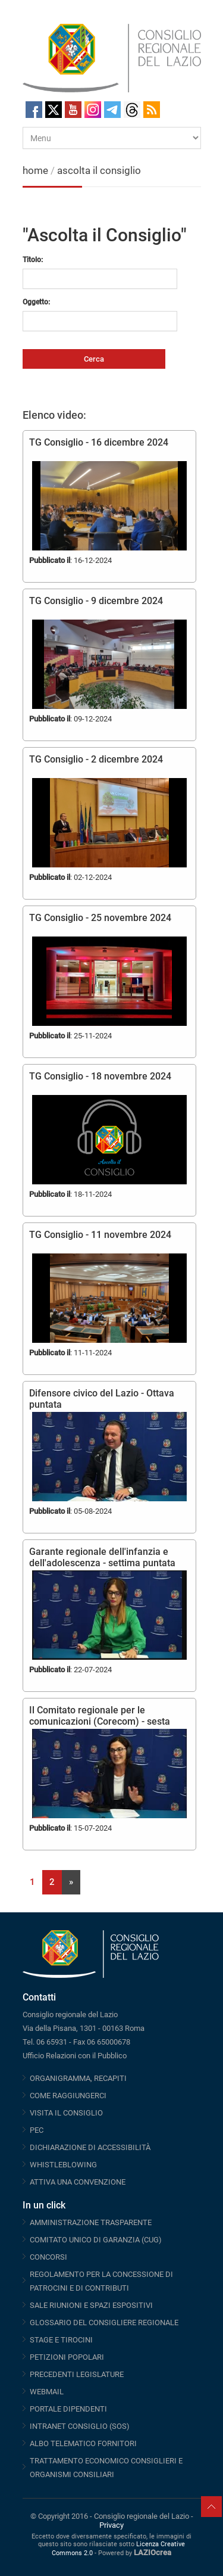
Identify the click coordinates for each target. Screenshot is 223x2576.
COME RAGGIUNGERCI (68, 2095)
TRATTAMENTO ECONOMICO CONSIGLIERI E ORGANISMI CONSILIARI (106, 2467)
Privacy (111, 2525)
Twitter (53, 109)
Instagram (92, 109)
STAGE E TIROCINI (61, 2339)
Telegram (112, 109)
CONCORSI (48, 2257)
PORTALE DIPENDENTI (68, 2408)
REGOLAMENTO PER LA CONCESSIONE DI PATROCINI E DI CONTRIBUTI (101, 2281)
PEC (36, 2130)
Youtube (73, 109)
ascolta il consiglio (99, 170)
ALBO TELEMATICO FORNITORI (83, 2443)
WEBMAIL (47, 2391)
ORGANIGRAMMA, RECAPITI (78, 2078)
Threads (132, 109)
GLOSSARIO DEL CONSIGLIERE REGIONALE (104, 2322)
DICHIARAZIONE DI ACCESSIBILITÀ (90, 2147)
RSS (151, 109)
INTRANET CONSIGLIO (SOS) (80, 2426)
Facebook (34, 109)
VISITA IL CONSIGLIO (66, 2112)
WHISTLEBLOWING (63, 2164)
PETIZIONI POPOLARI (67, 2357)
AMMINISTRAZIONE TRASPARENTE (91, 2222)
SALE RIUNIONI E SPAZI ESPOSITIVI (91, 2305)
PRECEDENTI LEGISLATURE (77, 2374)
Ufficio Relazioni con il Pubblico (75, 2055)
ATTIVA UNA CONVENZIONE (77, 2181)
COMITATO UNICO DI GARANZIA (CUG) (96, 2239)
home (35, 170)
